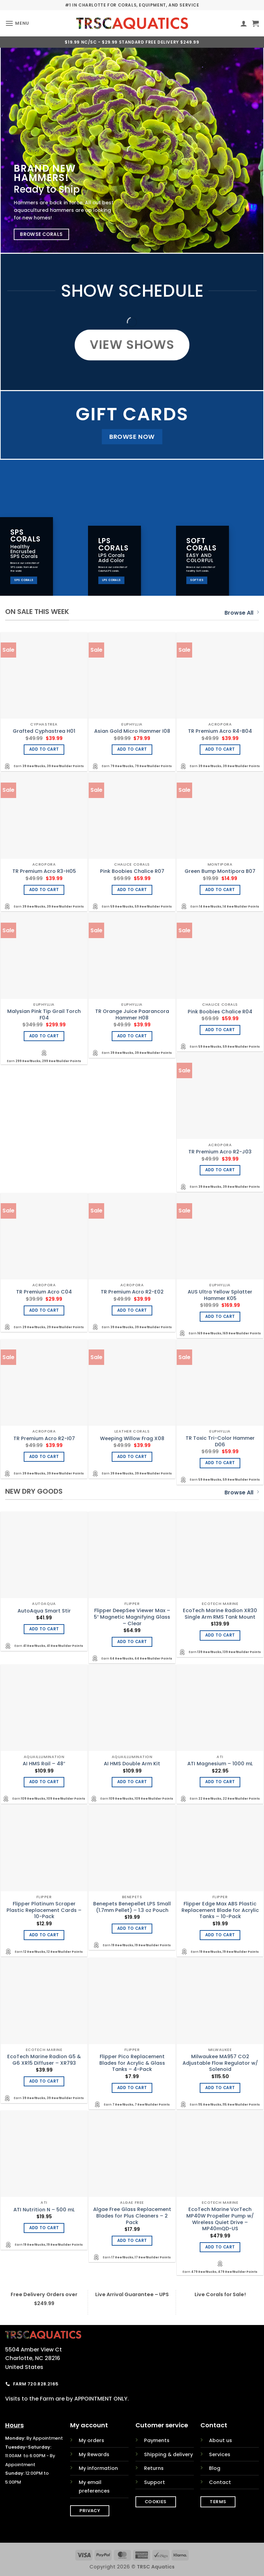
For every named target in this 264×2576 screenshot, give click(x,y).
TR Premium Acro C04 (44, 1292)
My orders (91, 2440)
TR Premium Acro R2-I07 (44, 1438)
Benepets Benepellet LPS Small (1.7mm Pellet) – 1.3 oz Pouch (132, 1907)
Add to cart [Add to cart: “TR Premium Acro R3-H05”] (44, 889)
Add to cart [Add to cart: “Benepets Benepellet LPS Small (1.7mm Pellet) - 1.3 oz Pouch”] (132, 1928)
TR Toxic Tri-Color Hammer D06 (220, 1441)
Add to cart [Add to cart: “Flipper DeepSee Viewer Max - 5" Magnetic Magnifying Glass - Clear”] (132, 1641)
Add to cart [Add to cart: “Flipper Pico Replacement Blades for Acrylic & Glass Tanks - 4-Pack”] (132, 2087)
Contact (220, 2482)
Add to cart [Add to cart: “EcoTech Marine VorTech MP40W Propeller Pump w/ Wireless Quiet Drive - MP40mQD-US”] (220, 2247)
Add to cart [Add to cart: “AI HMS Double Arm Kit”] (132, 1782)
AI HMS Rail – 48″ (44, 1763)
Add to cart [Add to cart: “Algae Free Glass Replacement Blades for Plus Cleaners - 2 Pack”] (132, 2240)
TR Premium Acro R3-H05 (44, 871)
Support (154, 2482)
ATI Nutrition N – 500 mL (44, 2210)
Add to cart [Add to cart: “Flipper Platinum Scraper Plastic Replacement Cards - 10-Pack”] (44, 1935)
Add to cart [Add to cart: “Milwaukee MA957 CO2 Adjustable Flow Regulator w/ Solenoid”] (220, 2087)
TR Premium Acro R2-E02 (132, 1292)
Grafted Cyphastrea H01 (44, 731)
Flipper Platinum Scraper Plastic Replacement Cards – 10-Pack (44, 1910)
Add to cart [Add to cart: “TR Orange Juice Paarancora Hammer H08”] (132, 1036)
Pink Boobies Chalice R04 (220, 1011)
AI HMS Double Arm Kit (132, 1763)
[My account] (243, 23)
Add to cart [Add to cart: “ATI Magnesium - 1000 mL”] (220, 1782)
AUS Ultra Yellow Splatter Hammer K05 (220, 1295)
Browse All (241, 613)
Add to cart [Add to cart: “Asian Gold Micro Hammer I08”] (132, 749)
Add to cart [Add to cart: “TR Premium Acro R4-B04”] (220, 749)
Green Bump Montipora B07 (220, 871)
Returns (154, 2468)
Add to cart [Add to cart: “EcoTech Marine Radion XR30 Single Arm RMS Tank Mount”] (220, 1635)
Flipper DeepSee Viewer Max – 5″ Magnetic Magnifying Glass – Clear (132, 1617)
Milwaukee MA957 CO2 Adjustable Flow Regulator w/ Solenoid (220, 2063)
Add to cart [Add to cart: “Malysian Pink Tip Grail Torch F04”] (44, 1036)
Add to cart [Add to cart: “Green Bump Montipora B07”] (220, 889)
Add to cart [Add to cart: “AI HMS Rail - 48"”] (44, 1782)
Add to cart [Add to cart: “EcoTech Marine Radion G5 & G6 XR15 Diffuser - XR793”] (44, 2081)
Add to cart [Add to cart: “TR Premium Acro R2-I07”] (44, 1456)
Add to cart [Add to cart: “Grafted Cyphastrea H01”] (44, 749)
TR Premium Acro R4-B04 (220, 731)
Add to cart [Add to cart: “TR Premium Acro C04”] (44, 1310)
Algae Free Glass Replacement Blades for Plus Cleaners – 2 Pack (132, 2215)
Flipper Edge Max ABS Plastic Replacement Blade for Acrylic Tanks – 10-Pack (220, 1910)
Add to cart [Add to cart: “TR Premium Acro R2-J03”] (220, 1170)
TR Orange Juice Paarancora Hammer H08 (132, 1014)
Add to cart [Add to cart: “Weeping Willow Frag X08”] (132, 1456)
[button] (17, 23)
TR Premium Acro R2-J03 (220, 1152)
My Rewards (94, 2454)
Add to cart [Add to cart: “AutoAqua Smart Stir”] (44, 1629)
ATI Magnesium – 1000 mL (220, 1763)
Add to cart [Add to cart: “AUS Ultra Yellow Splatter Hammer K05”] (220, 1316)
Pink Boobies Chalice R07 (132, 871)
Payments (156, 2440)
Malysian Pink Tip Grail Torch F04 (44, 1014)
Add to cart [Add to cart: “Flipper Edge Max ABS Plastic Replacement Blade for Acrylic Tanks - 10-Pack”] (220, 1935)
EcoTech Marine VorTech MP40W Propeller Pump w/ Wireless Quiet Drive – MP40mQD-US (220, 2219)
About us (220, 2440)
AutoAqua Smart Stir (44, 1611)
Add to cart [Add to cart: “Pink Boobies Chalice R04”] (220, 1030)
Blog (214, 2468)
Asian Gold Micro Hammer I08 (132, 731)
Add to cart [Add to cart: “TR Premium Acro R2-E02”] (132, 1310)
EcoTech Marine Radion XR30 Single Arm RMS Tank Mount (220, 1613)
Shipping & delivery (168, 2454)
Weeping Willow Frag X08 (132, 1438)
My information (98, 2468)
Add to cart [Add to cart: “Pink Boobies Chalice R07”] (132, 889)
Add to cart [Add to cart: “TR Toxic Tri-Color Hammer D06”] (220, 1463)
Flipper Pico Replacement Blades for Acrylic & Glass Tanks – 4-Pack (132, 2063)
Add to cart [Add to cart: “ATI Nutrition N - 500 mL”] (44, 2228)
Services (219, 2454)
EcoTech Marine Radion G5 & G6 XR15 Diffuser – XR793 (44, 2059)
